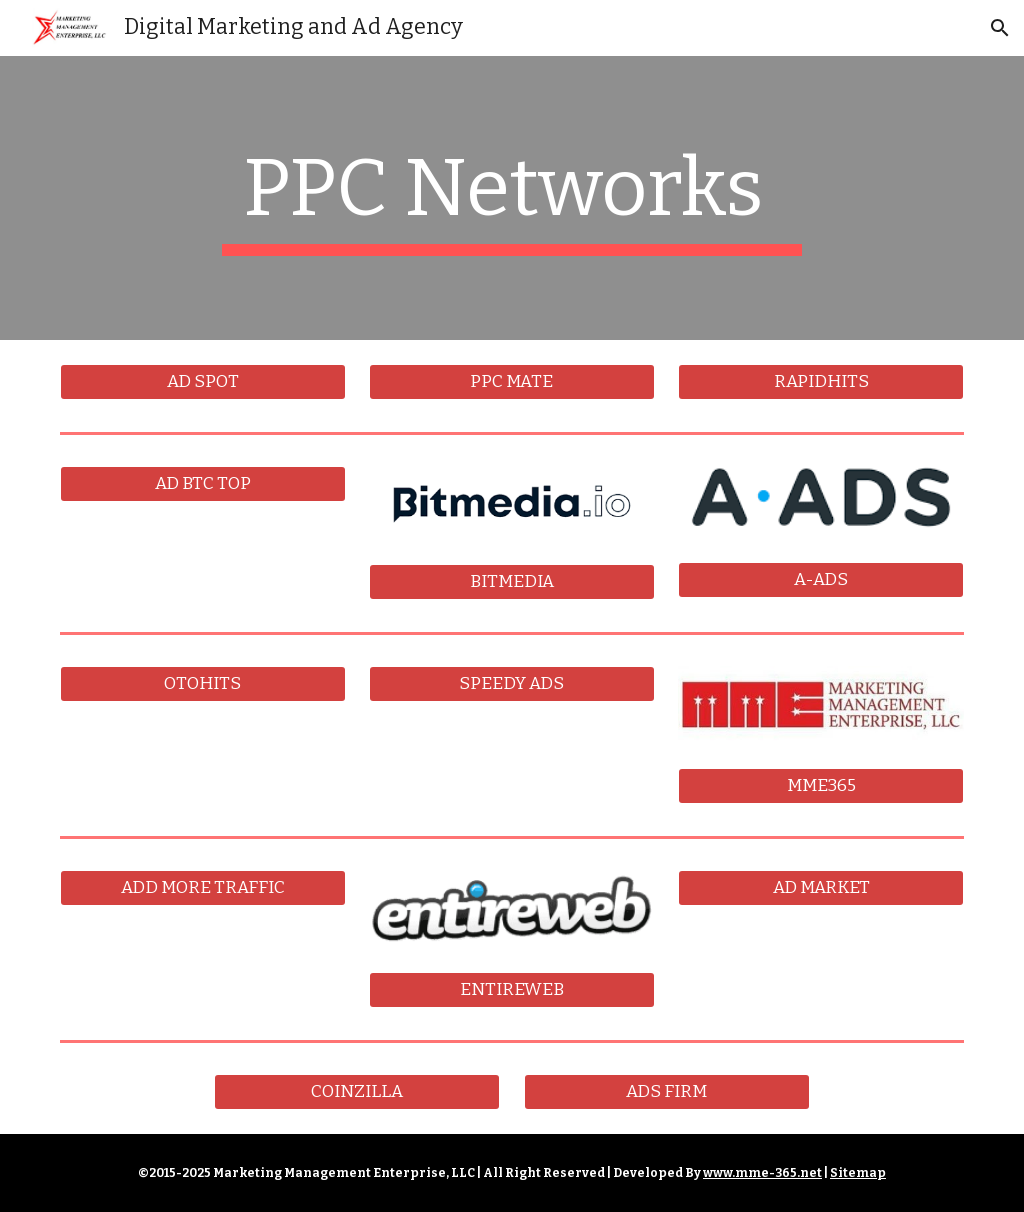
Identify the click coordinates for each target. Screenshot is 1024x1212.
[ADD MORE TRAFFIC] (203, 888)
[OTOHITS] (203, 684)
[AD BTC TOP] (203, 484)
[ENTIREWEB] (512, 989)
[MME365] (821, 786)
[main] (511, 198)
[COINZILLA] (357, 1091)
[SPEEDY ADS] (512, 684)
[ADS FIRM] (667, 1091)
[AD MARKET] (821, 888)
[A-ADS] (821, 580)
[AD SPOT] (203, 382)
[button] (1000, 28)
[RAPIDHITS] (821, 382)
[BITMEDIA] (512, 582)
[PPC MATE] (512, 382)
